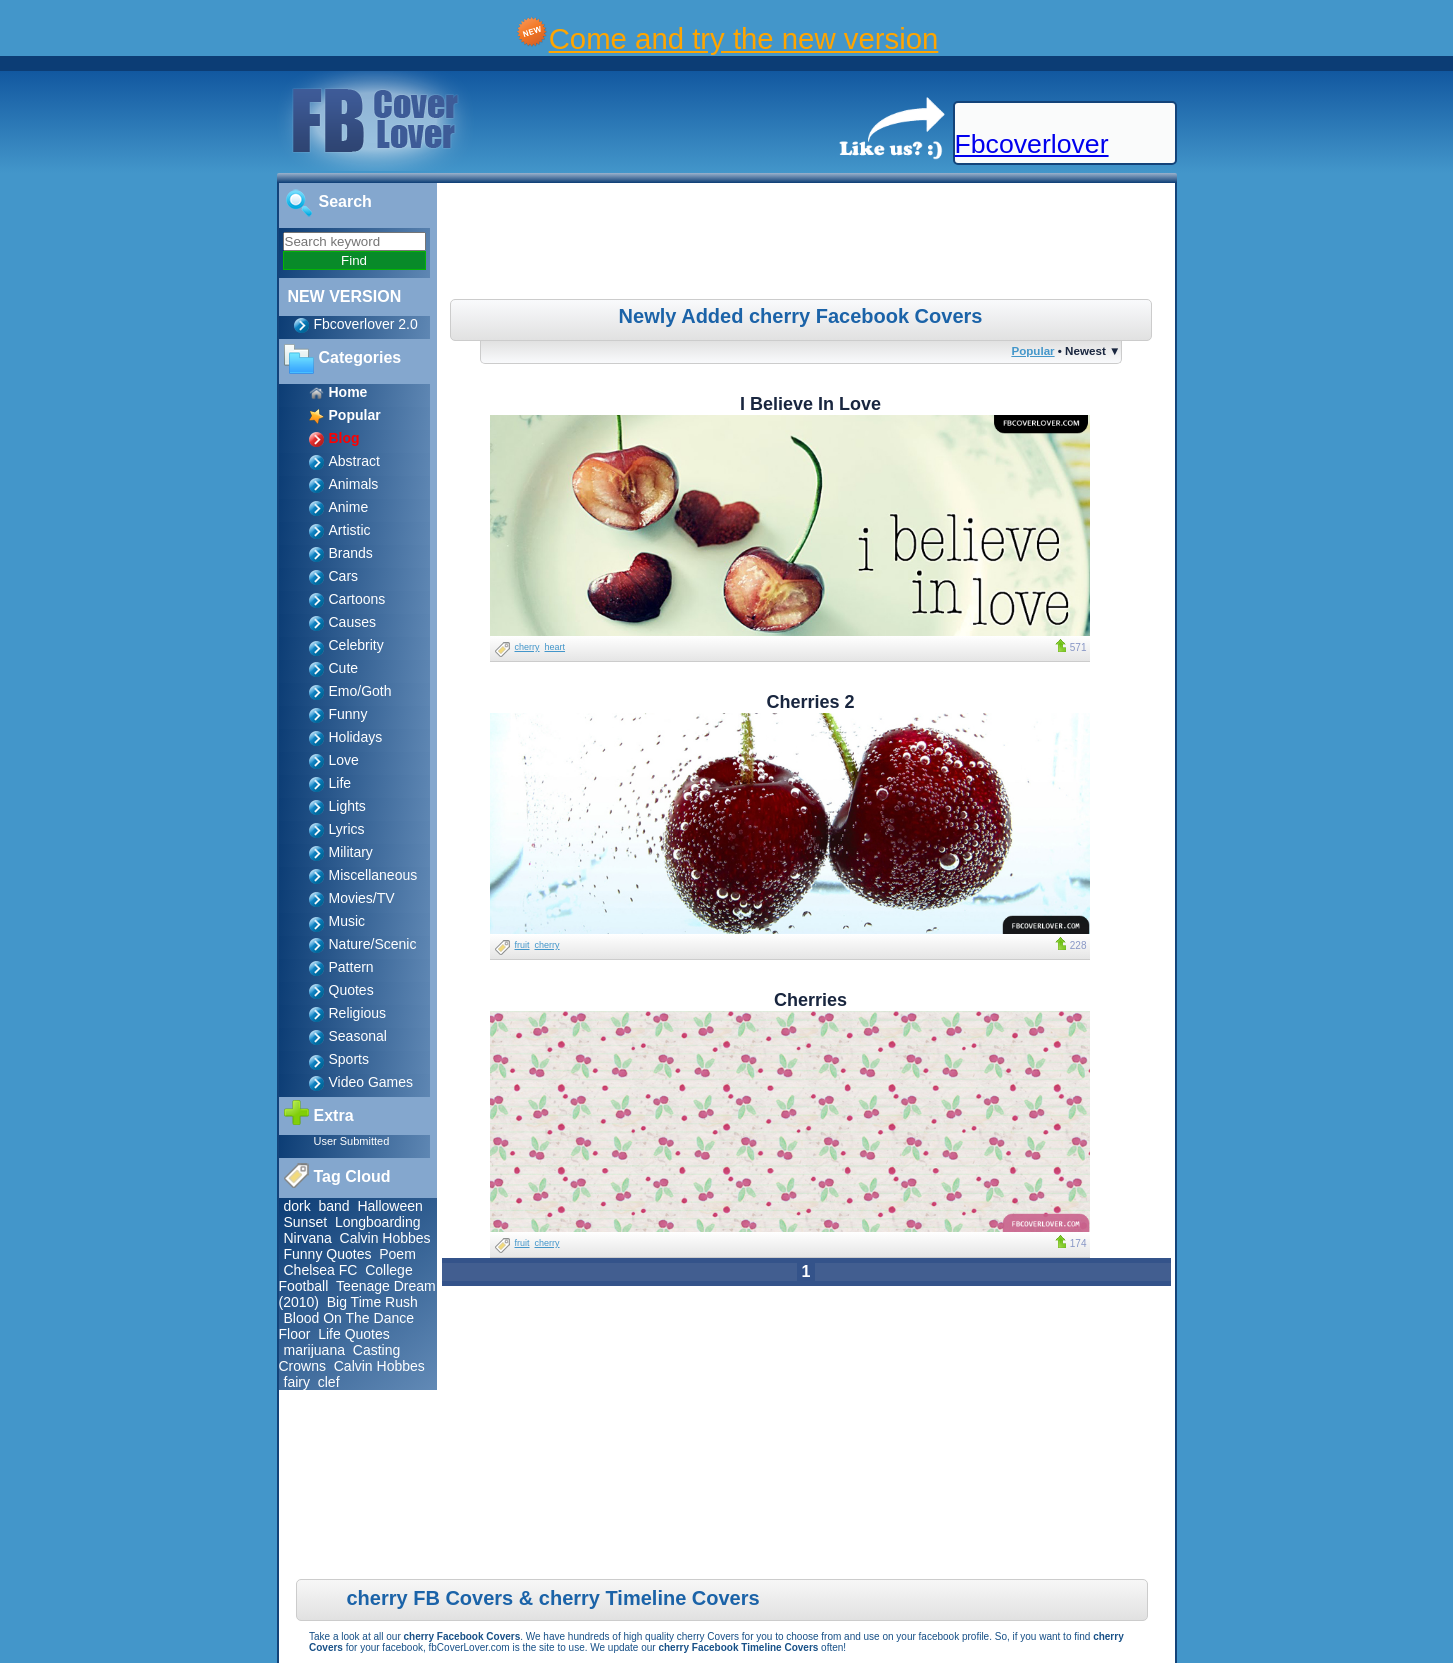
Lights (347, 806)
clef (329, 1382)
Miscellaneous (373, 875)
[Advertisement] (808, 244)
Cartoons (357, 599)
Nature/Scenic (373, 944)
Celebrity (356, 645)
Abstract (354, 461)
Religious (358, 1013)
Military (351, 852)
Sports (349, 1059)
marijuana (314, 1350)
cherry (527, 647)
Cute (344, 668)
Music (347, 921)
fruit (522, 945)
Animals (354, 484)
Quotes (351, 990)
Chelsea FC (321, 1270)
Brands (351, 553)
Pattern (351, 967)
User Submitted (352, 1141)
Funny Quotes (328, 1254)
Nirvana (308, 1238)
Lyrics (347, 829)
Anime (349, 507)
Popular (1032, 350)
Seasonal (358, 1036)
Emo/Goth (360, 691)
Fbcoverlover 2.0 (366, 324)
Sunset (306, 1222)
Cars (344, 576)
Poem (397, 1254)
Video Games (371, 1082)
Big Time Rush (372, 1302)
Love (344, 760)
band (334, 1206)
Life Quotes (354, 1334)
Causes (352, 622)
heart (555, 647)
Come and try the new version (744, 38)
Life (340, 783)
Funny (348, 714)
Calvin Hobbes (385, 1238)
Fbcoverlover (1032, 144)
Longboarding (378, 1222)
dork (297, 1206)
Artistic (350, 530)
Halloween (389, 1206)
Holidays (356, 737)
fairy (297, 1382)
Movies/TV (362, 898)
